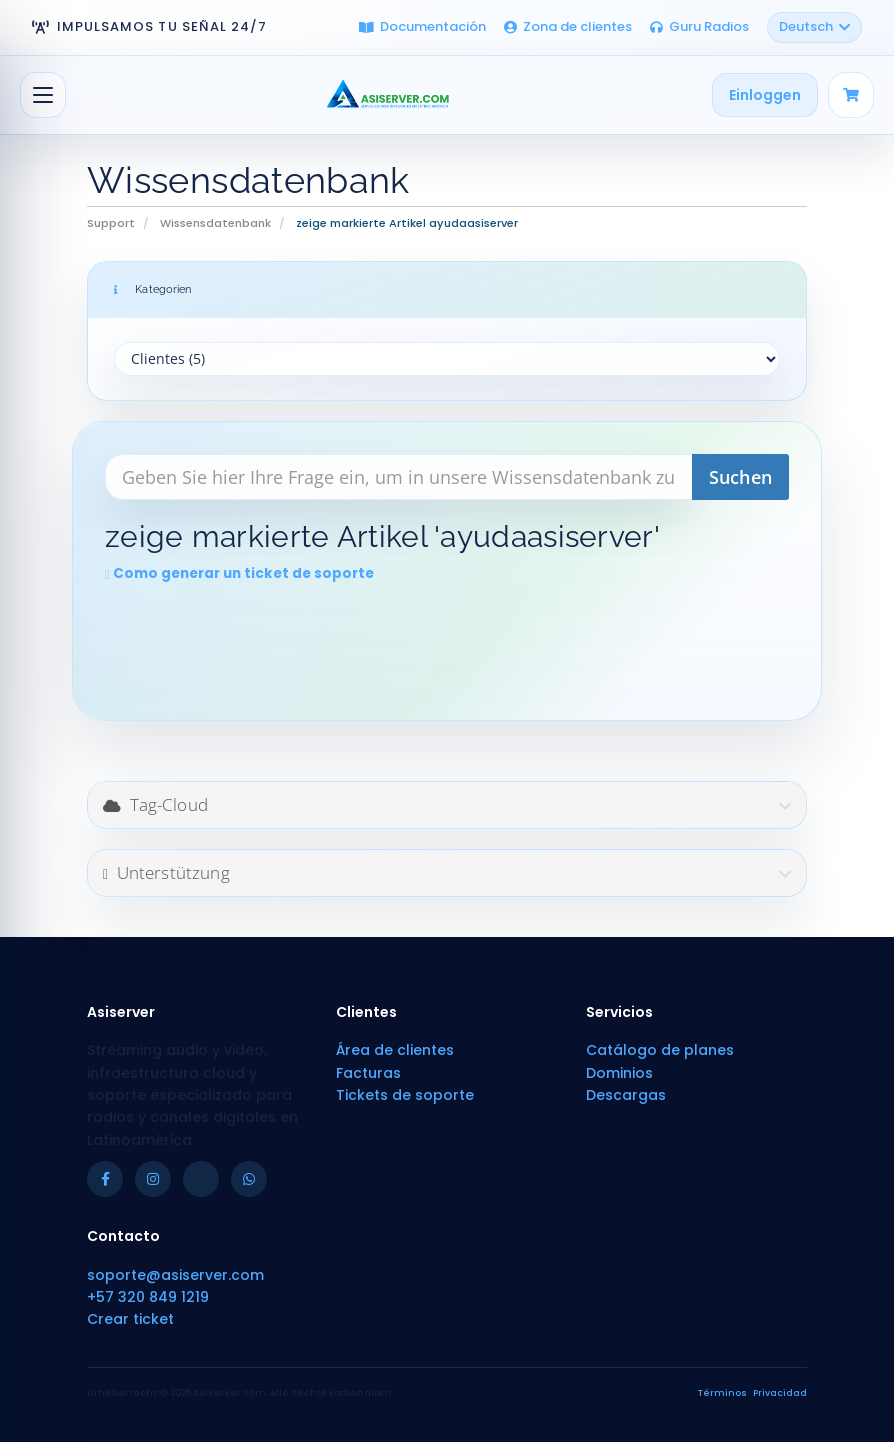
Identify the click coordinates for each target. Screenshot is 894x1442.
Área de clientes (395, 1050)
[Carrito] (851, 95)
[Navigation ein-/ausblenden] (43, 95)
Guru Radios (699, 26)
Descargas (626, 1095)
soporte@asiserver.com (175, 1275)
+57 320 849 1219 (148, 1297)
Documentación (422, 26)
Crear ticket (130, 1319)
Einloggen (765, 95)
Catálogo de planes (660, 1050)
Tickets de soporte (405, 1095)
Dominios (619, 1073)
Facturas (368, 1073)
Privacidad (780, 1393)
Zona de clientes (568, 26)
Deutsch (814, 26)
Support (111, 223)
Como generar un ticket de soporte (239, 573)
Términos (722, 1393)
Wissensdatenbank (215, 223)
